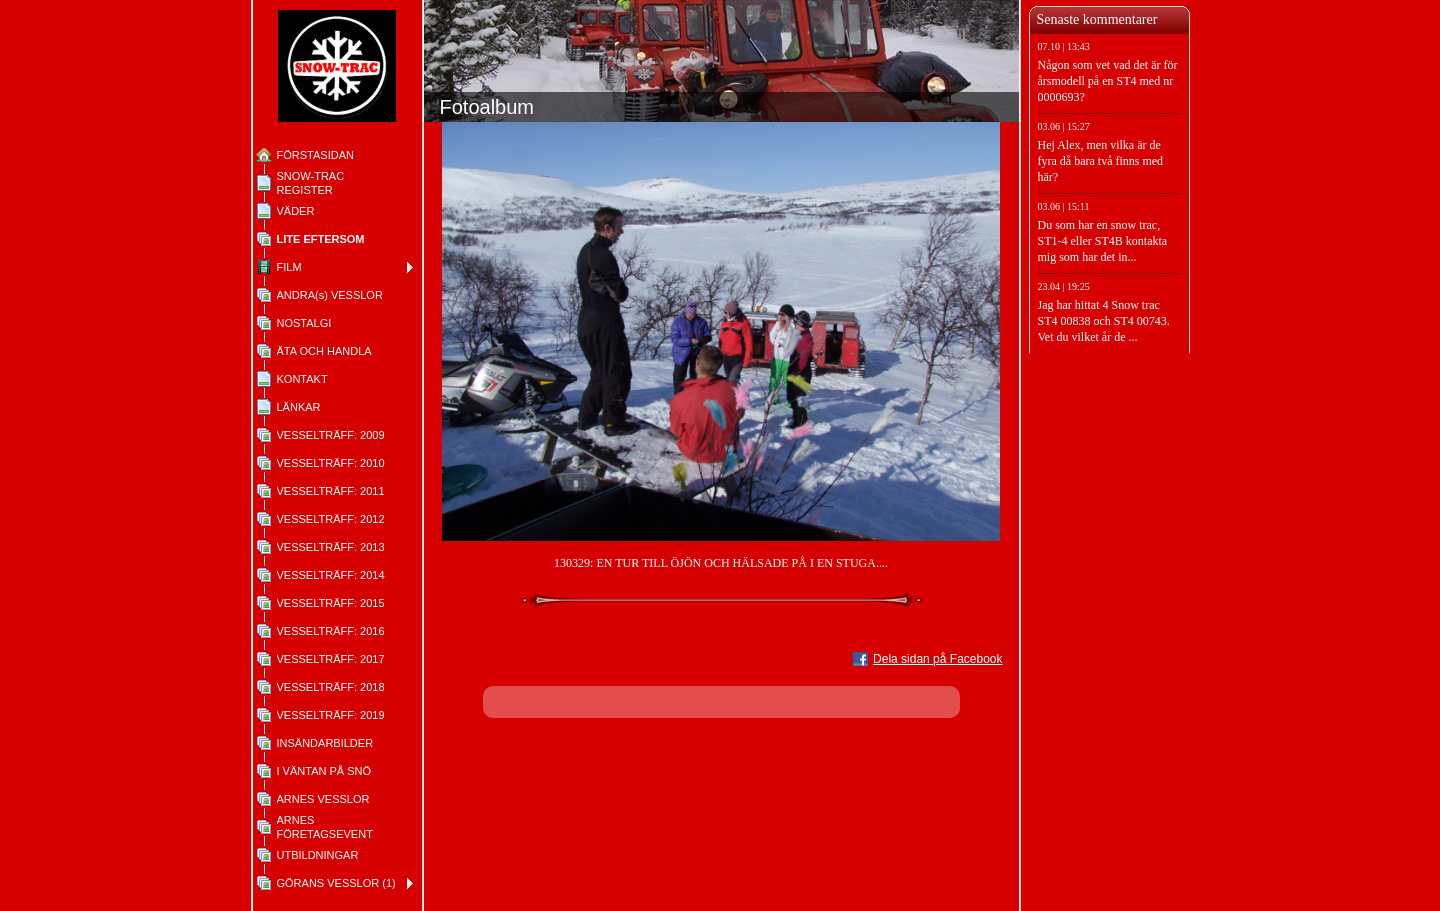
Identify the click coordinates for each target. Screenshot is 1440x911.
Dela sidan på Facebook (937, 659)
